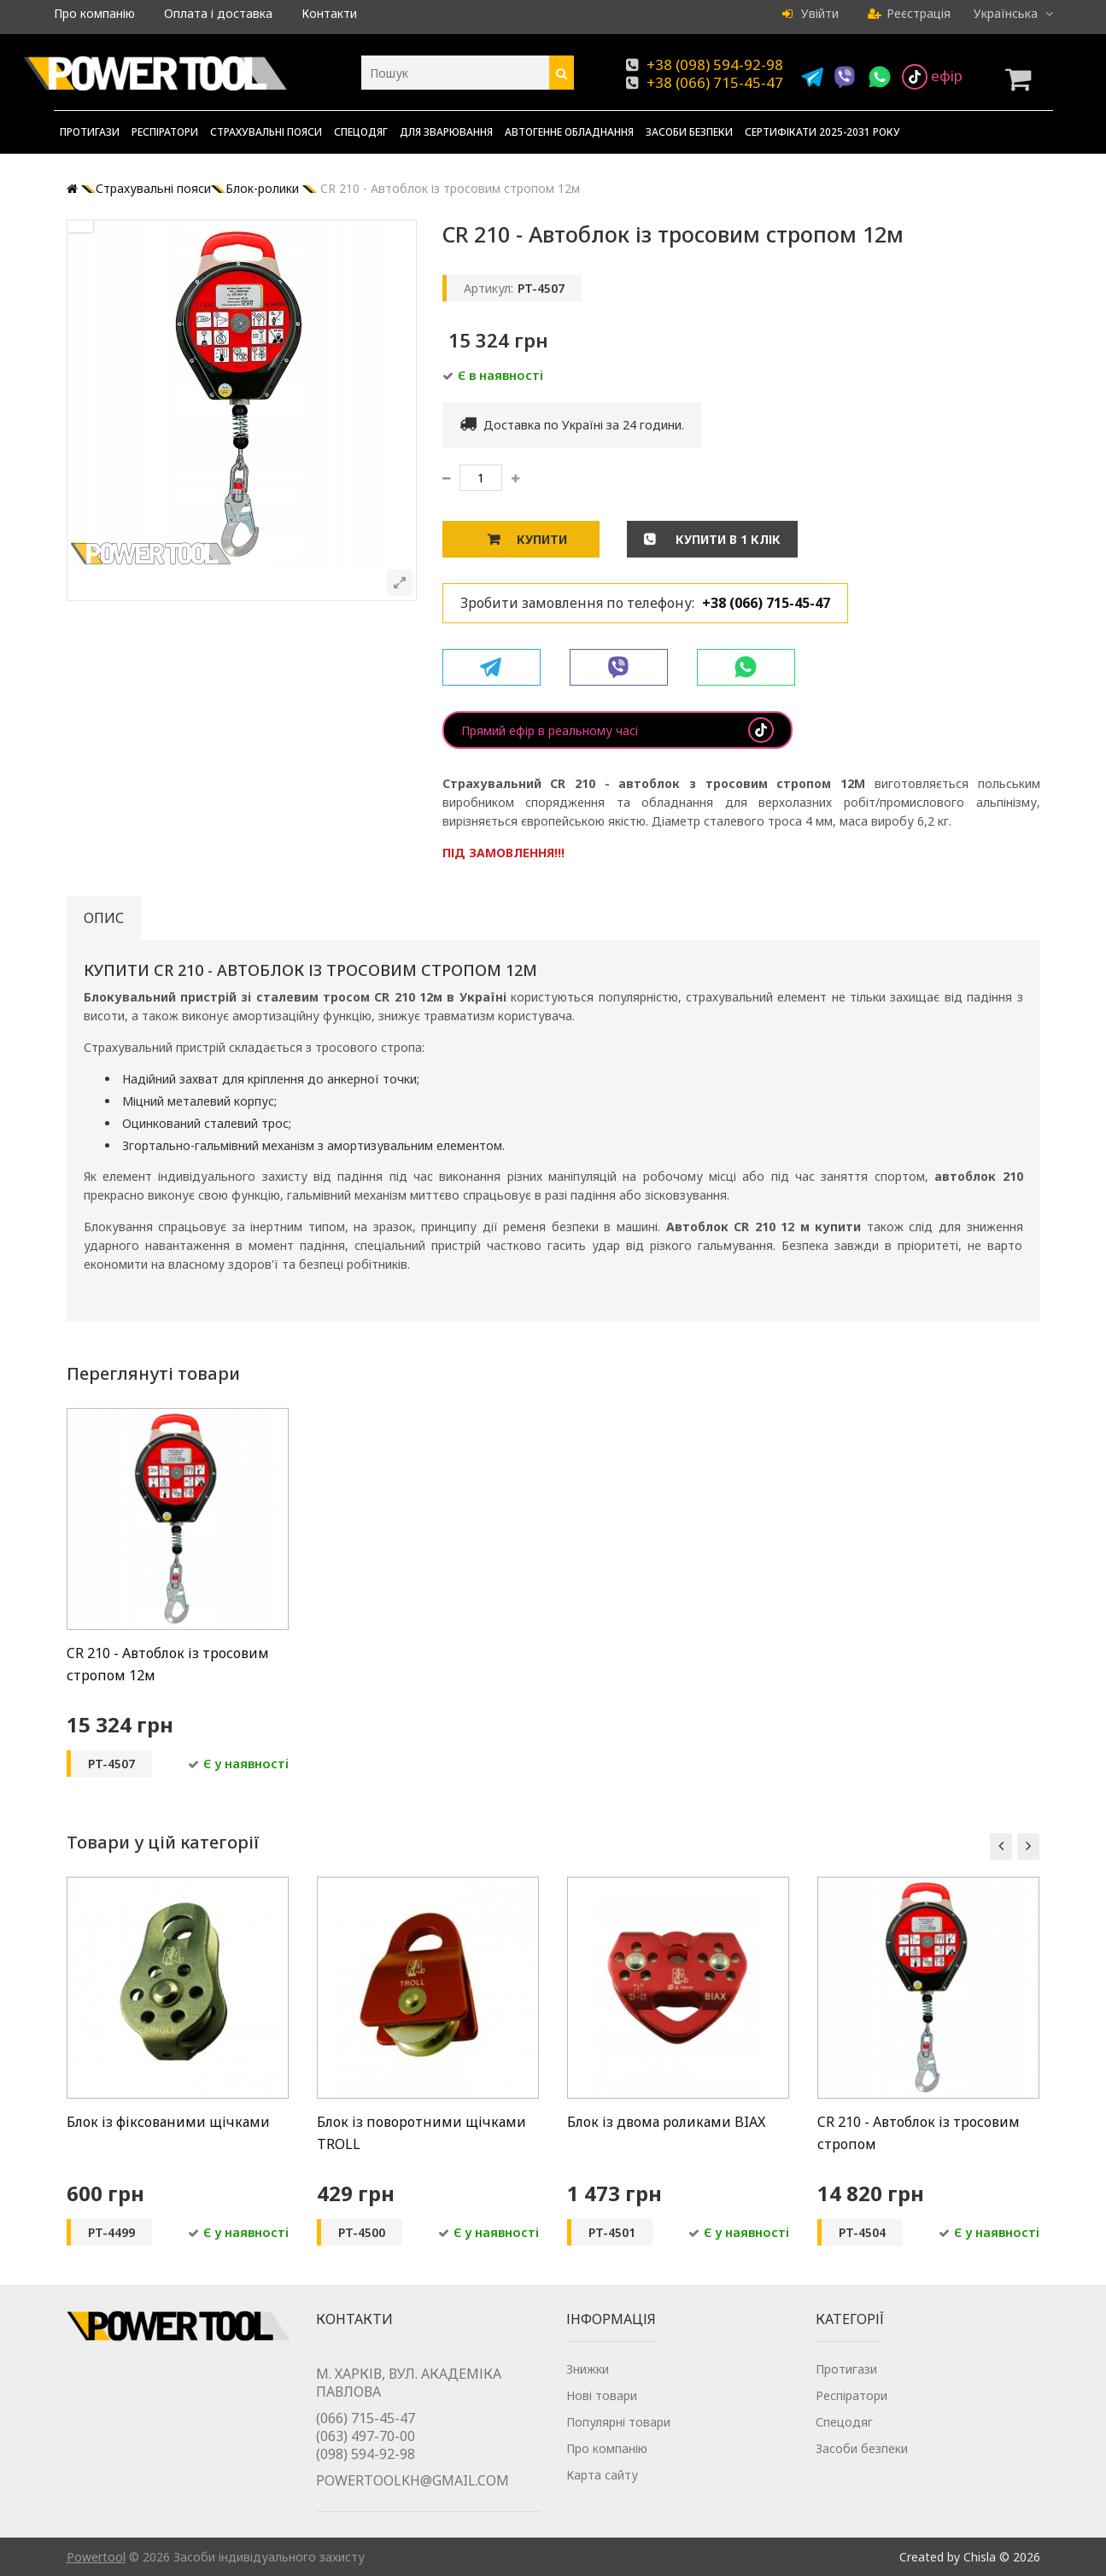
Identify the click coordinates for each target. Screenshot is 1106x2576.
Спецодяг (361, 132)
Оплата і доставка (218, 13)
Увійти (810, 13)
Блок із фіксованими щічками (168, 2121)
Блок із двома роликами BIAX (666, 2121)
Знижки (587, 2369)
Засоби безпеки (689, 132)
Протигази (90, 132)
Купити (542, 539)
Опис (104, 917)
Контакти (329, 13)
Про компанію (94, 13)
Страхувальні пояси (266, 132)
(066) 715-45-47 (365, 2418)
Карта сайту (602, 2475)
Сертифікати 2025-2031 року (822, 132)
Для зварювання (446, 132)
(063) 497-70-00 (365, 2436)
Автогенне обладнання (569, 132)
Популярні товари (618, 2422)
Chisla (979, 2557)
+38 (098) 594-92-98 (715, 64)
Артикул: (488, 288)
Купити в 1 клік (726, 539)
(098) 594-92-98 (365, 2454)
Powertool (96, 2557)
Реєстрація (909, 13)
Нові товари (601, 2395)
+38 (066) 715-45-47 (715, 82)
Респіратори (165, 132)
